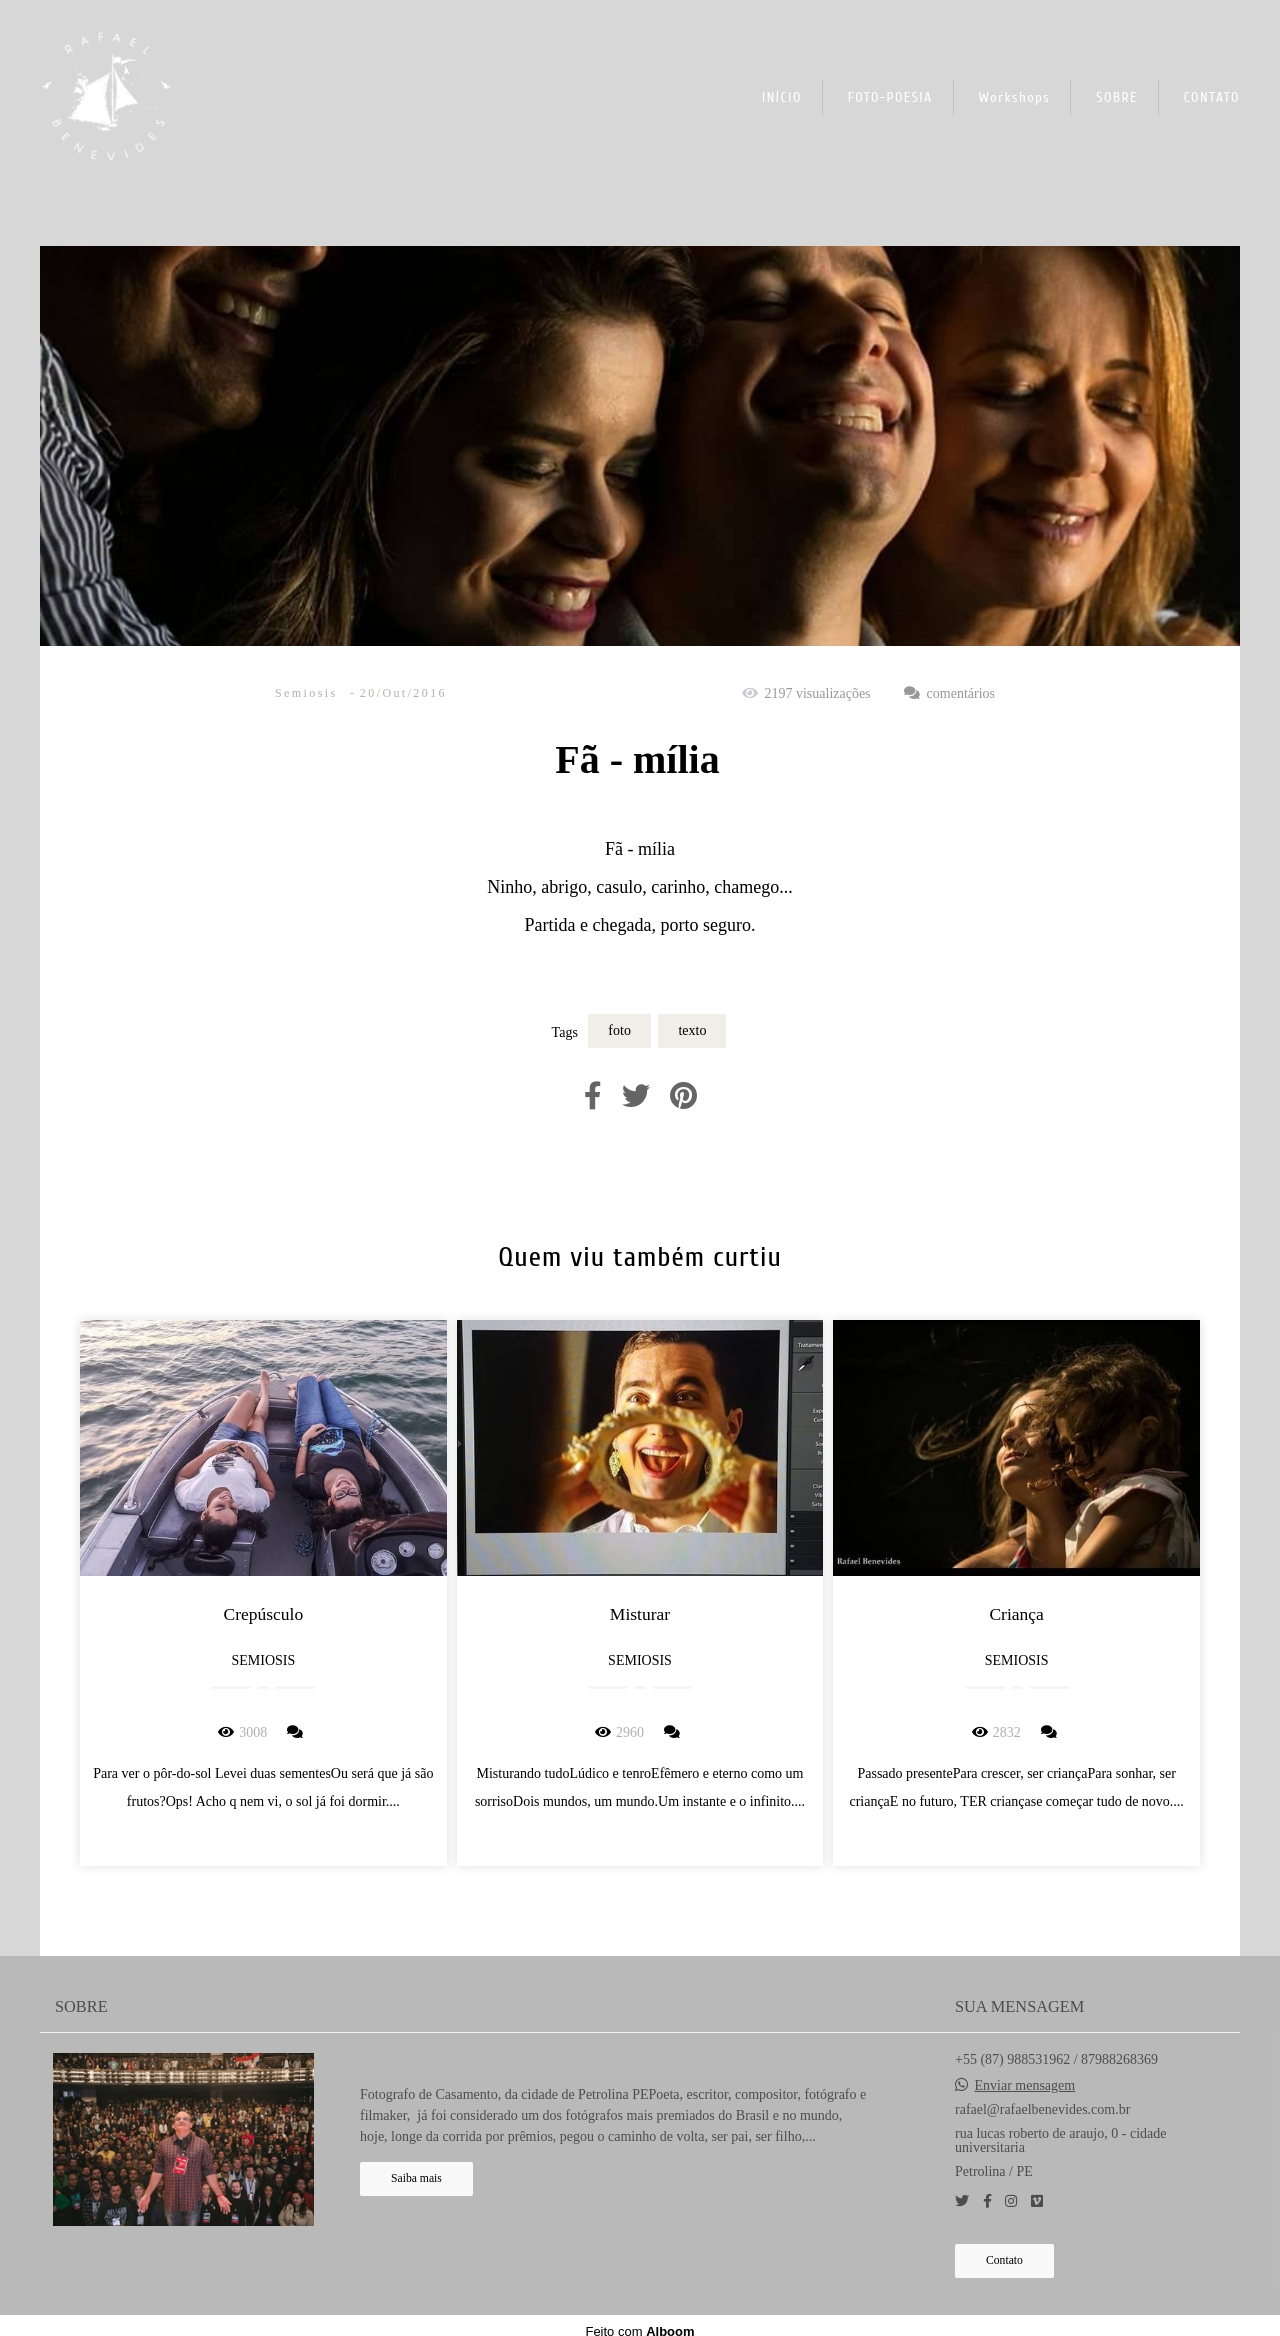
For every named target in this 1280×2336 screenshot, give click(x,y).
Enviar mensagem (1025, 2086)
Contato (1004, 2260)
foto (619, 1030)
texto (692, 1030)
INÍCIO (782, 97)
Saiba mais (416, 2178)
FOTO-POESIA (890, 97)
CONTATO (1212, 97)
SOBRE (1117, 97)
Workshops (1015, 97)
